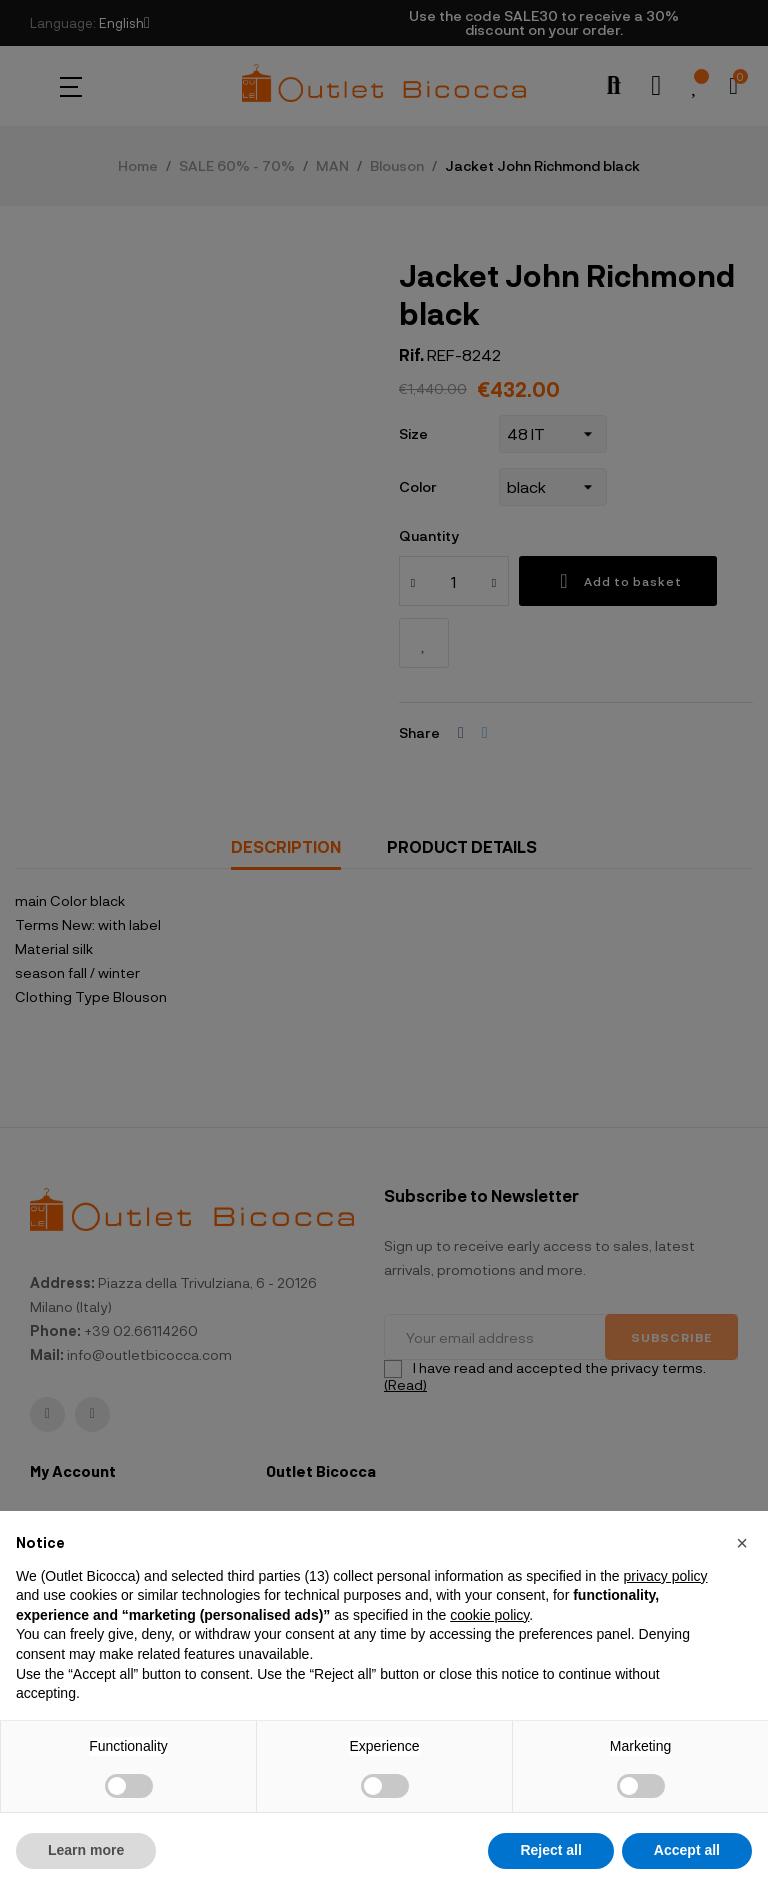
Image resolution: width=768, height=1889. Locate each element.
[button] (742, 1543)
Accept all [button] (687, 1850)
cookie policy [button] (489, 1615)
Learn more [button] (86, 1850)
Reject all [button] (550, 1850)
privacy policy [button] (665, 1576)
